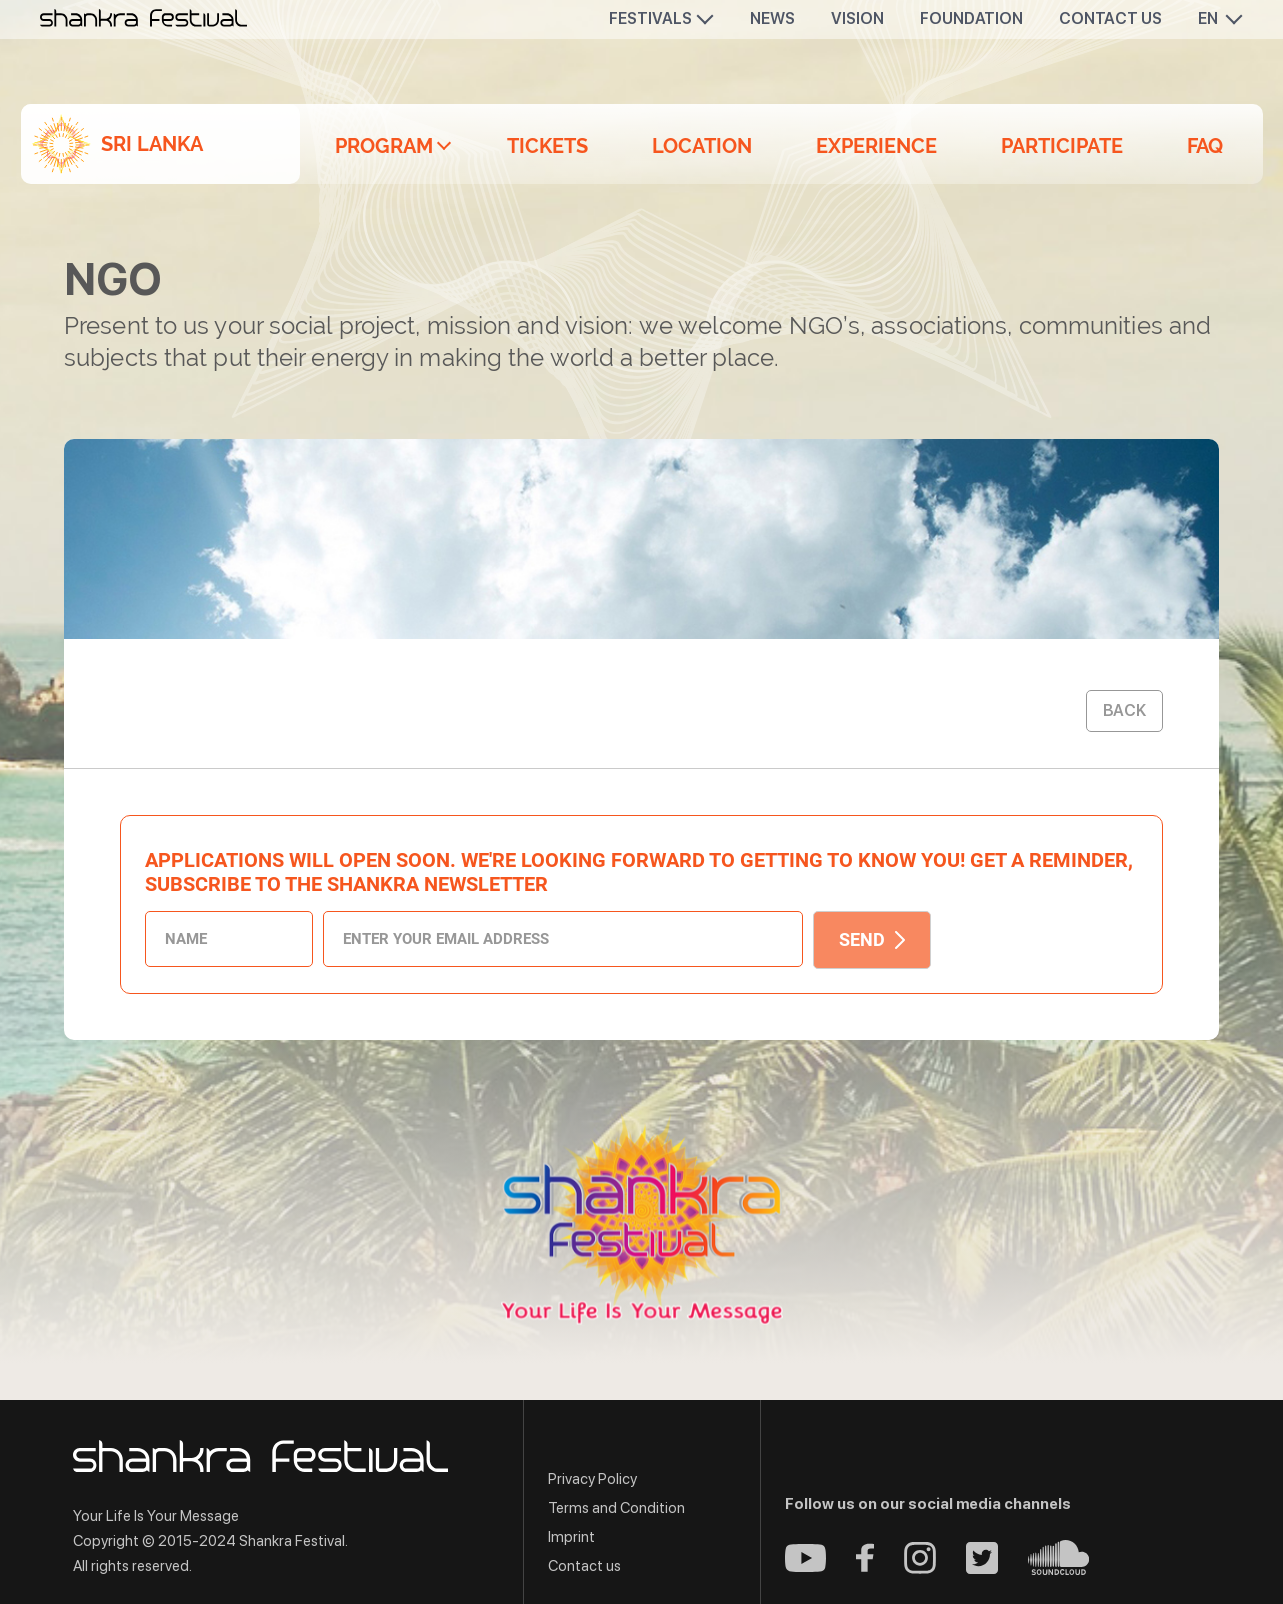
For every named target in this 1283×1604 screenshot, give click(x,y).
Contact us (1110, 18)
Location (702, 146)
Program (384, 146)
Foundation (971, 18)
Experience (876, 146)
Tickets (547, 146)
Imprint (571, 1537)
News (772, 18)
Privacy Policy (592, 1479)
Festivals (650, 18)
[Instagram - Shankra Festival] (920, 1568)
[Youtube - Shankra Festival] (805, 1566)
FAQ (1205, 146)
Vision (857, 18)
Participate (1062, 146)
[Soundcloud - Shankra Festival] (1058, 1569)
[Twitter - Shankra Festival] (982, 1568)
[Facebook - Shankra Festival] (865, 1566)
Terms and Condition (616, 1508)
